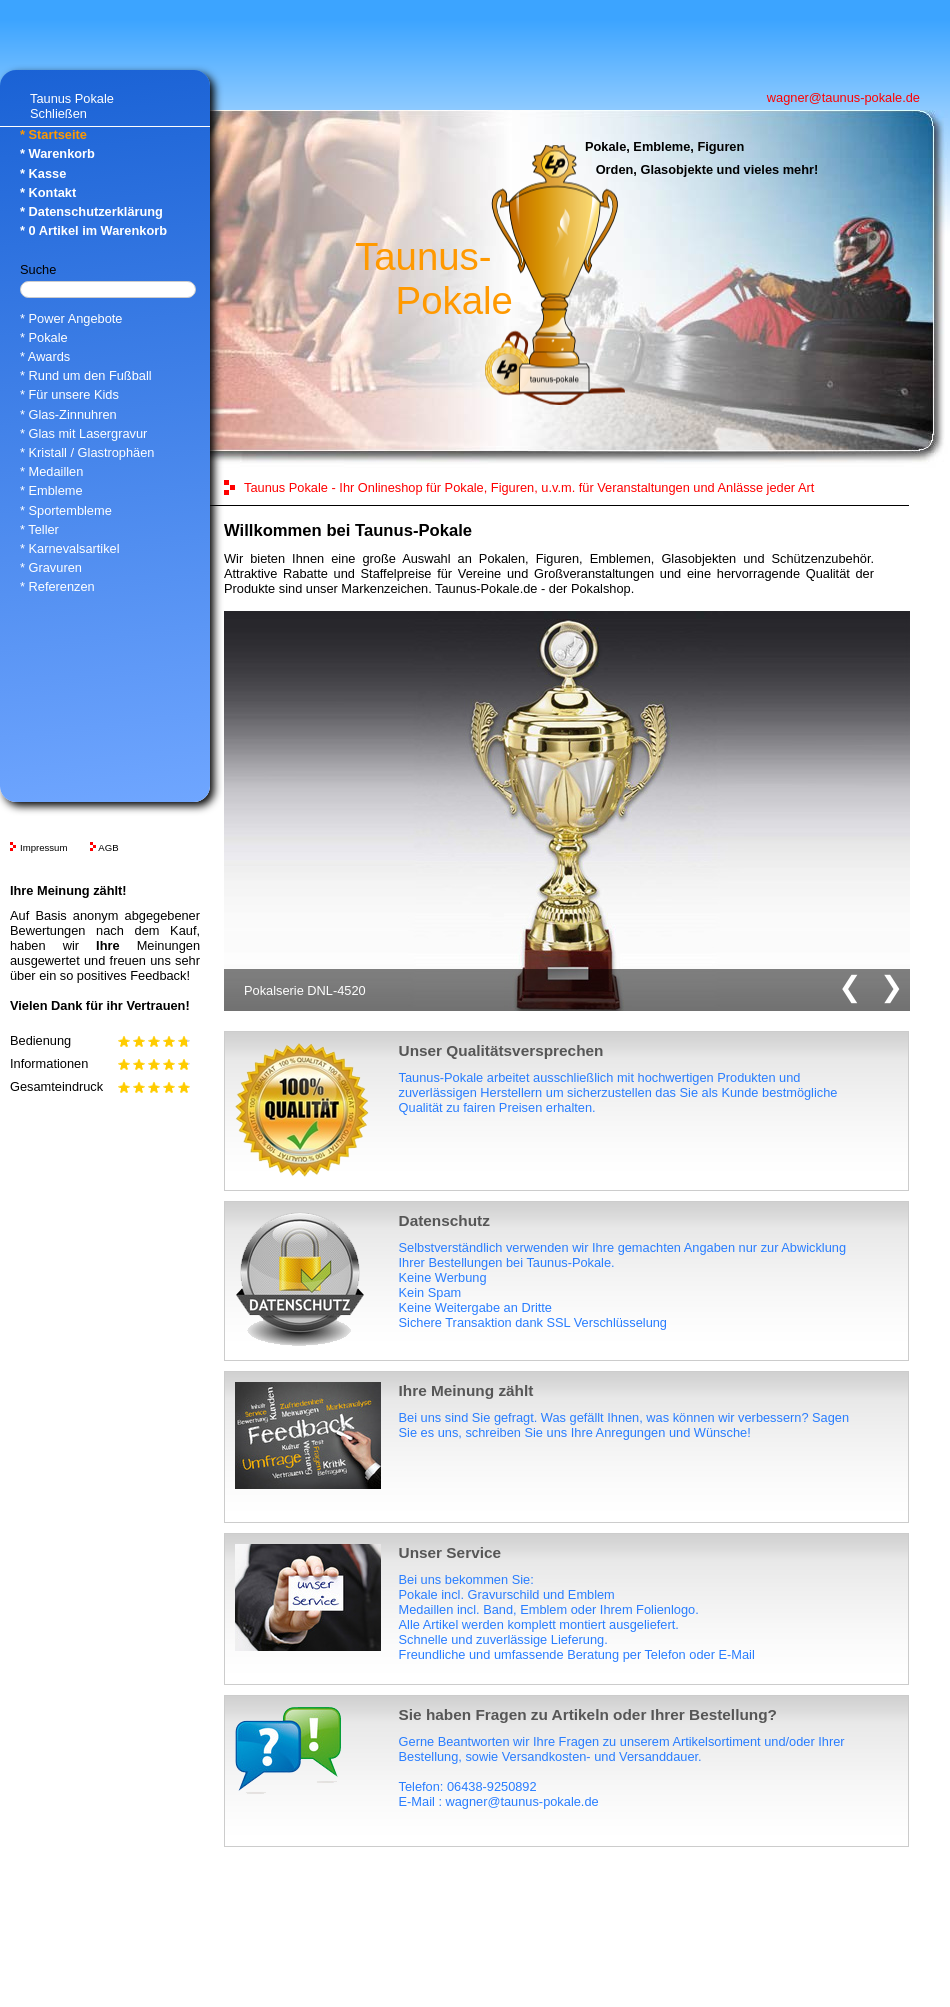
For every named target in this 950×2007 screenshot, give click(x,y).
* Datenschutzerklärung (91, 211)
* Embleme (51, 490)
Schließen (58, 113)
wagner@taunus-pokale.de (843, 97)
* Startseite (53, 134)
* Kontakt (48, 192)
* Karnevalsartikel (70, 548)
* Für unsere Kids (69, 394)
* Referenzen (57, 586)
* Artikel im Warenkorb (93, 230)
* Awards (45, 356)
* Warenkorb (57, 153)
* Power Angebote (71, 318)
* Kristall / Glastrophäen (87, 452)
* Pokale (44, 337)
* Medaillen (51, 471)
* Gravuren (51, 567)
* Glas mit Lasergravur (83, 433)
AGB (108, 847)
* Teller (39, 529)
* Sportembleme (66, 510)
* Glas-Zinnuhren (68, 414)
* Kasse (43, 173)
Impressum (43, 847)
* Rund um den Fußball (86, 375)
